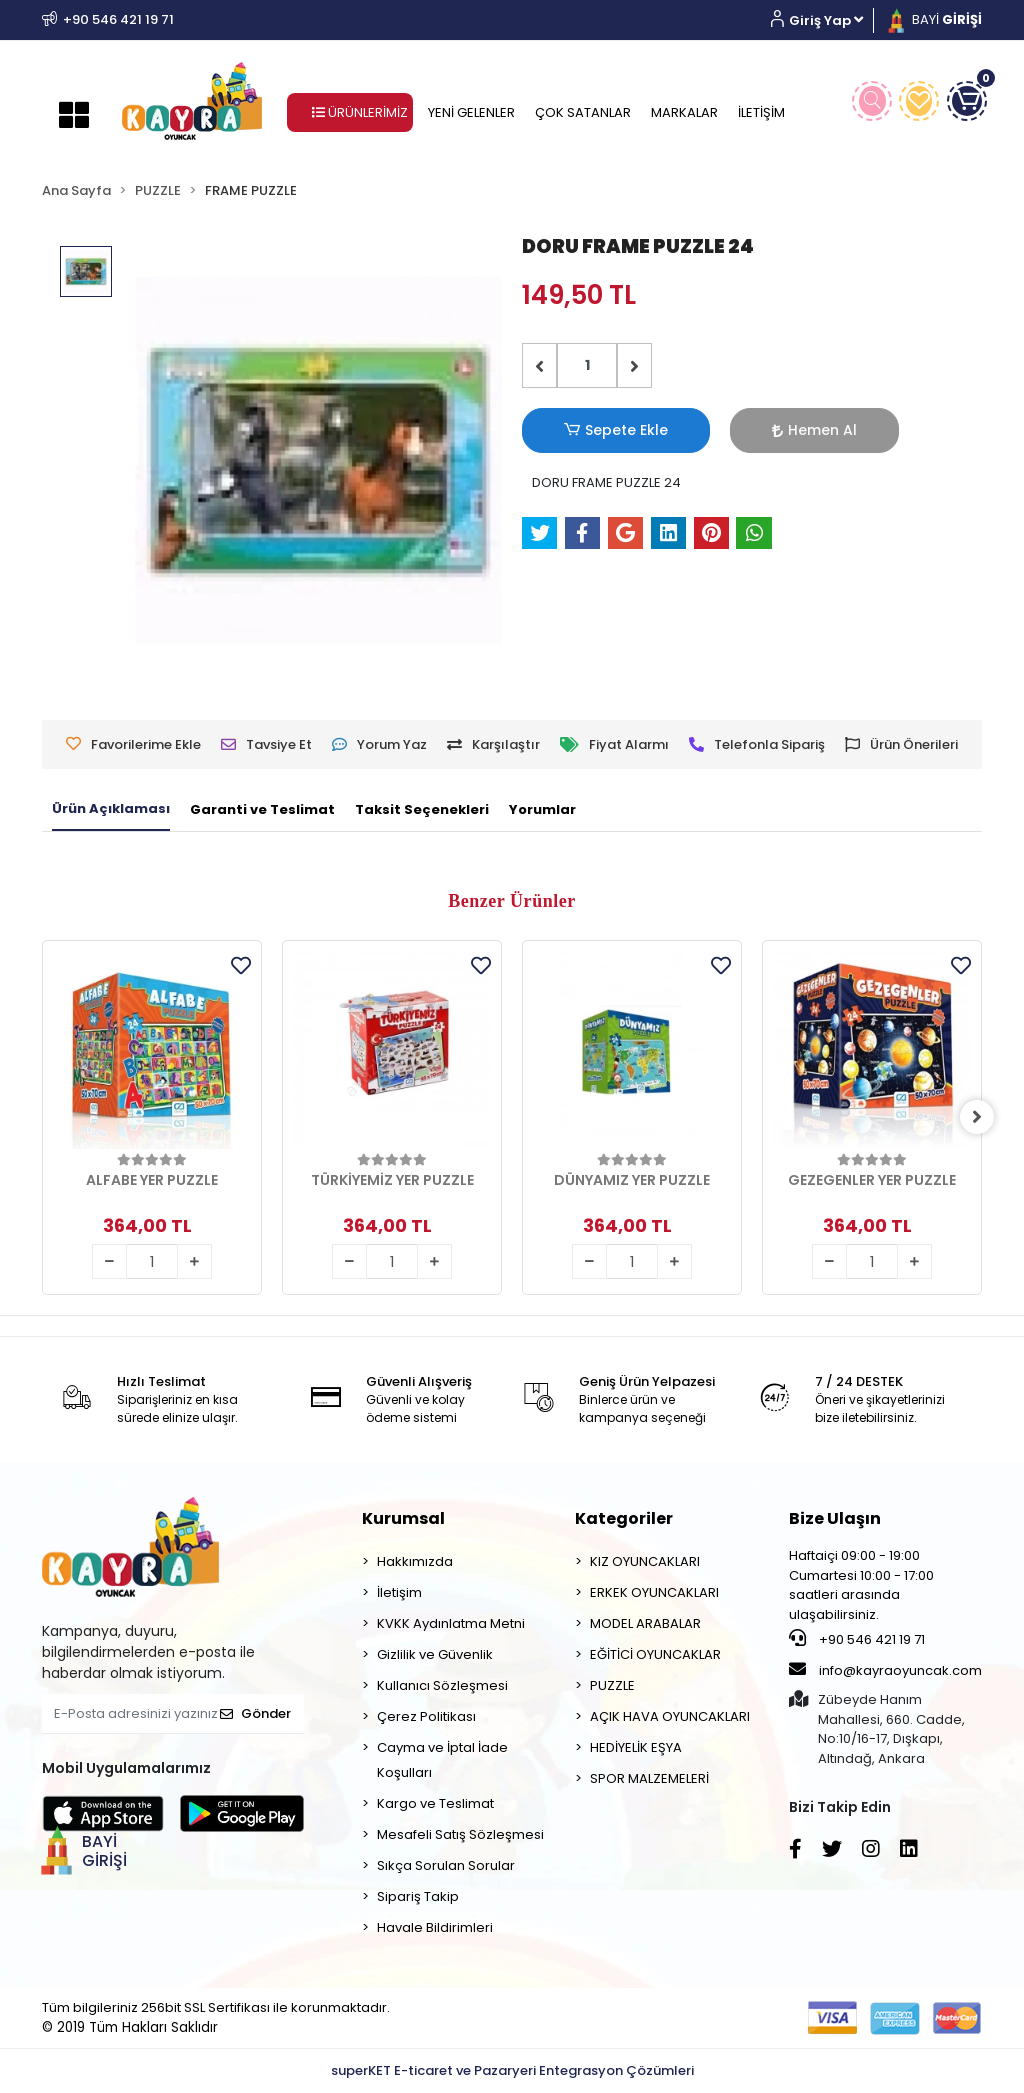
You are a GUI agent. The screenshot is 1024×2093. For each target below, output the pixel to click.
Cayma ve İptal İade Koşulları (442, 1760)
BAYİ (933, 19)
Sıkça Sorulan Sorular (446, 1865)
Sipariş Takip (418, 1896)
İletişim (399, 1592)
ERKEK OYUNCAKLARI (654, 1592)
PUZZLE (612, 1685)
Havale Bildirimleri (435, 1927)
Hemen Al (727, 430)
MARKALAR (684, 112)
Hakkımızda (415, 1561)
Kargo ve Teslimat (435, 1803)
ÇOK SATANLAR (583, 112)
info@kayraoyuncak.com (885, 1670)
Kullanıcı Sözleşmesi (442, 1685)
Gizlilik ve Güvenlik (435, 1654)
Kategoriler (624, 1518)
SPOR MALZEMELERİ (649, 1778)
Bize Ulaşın (835, 1518)
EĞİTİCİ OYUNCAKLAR (655, 1654)
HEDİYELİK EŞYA (636, 1747)
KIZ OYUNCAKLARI (645, 1561)
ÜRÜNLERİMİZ (360, 112)
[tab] (111, 810)
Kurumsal (403, 1518)
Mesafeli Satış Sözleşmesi (460, 1834)
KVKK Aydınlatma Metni (451, 1623)
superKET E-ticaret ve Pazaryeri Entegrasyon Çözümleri (512, 2070)
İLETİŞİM (761, 112)
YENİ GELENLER (471, 112)
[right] (982, 1117)
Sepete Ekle (587, 430)
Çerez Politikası (426, 1716)
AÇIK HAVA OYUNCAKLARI (670, 1716)
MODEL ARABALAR (645, 1623)
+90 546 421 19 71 (857, 1639)
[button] (824, 20)
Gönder (255, 1713)
